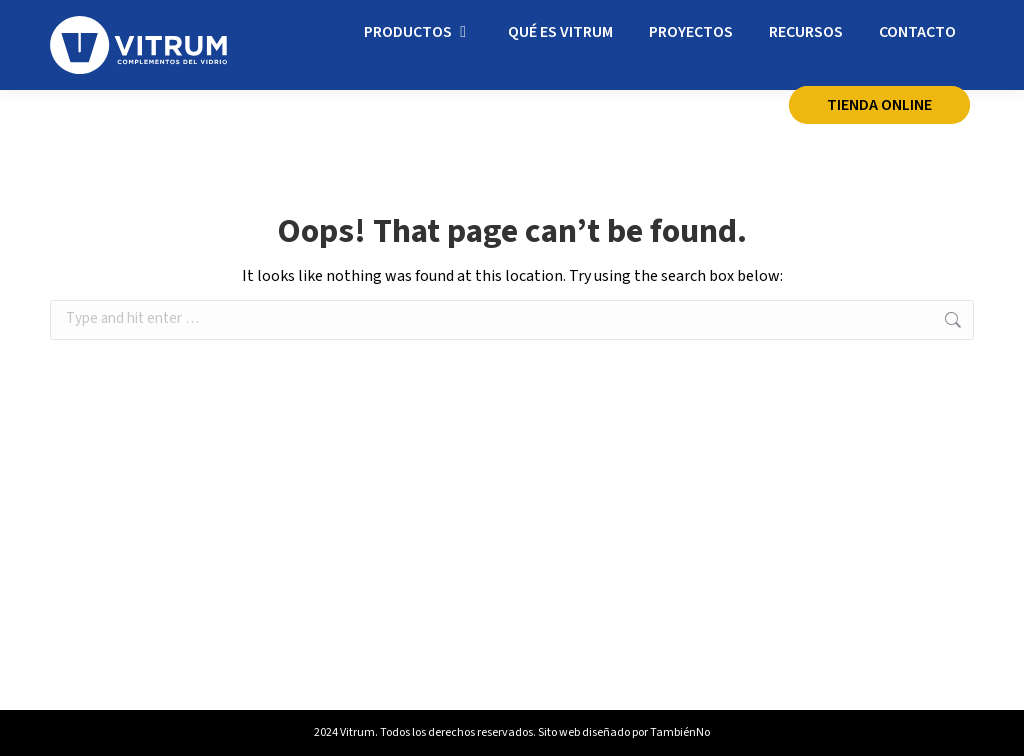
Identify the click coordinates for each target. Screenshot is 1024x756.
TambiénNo (680, 732)
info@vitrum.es (323, 25)
